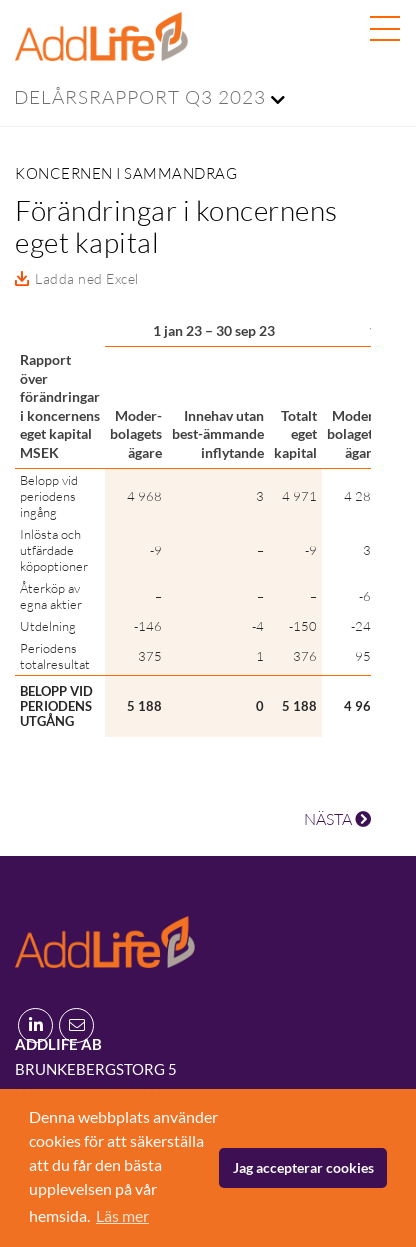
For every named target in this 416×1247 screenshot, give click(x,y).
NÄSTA (337, 819)
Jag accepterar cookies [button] (303, 1167)
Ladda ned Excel (87, 278)
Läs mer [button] (122, 1215)
